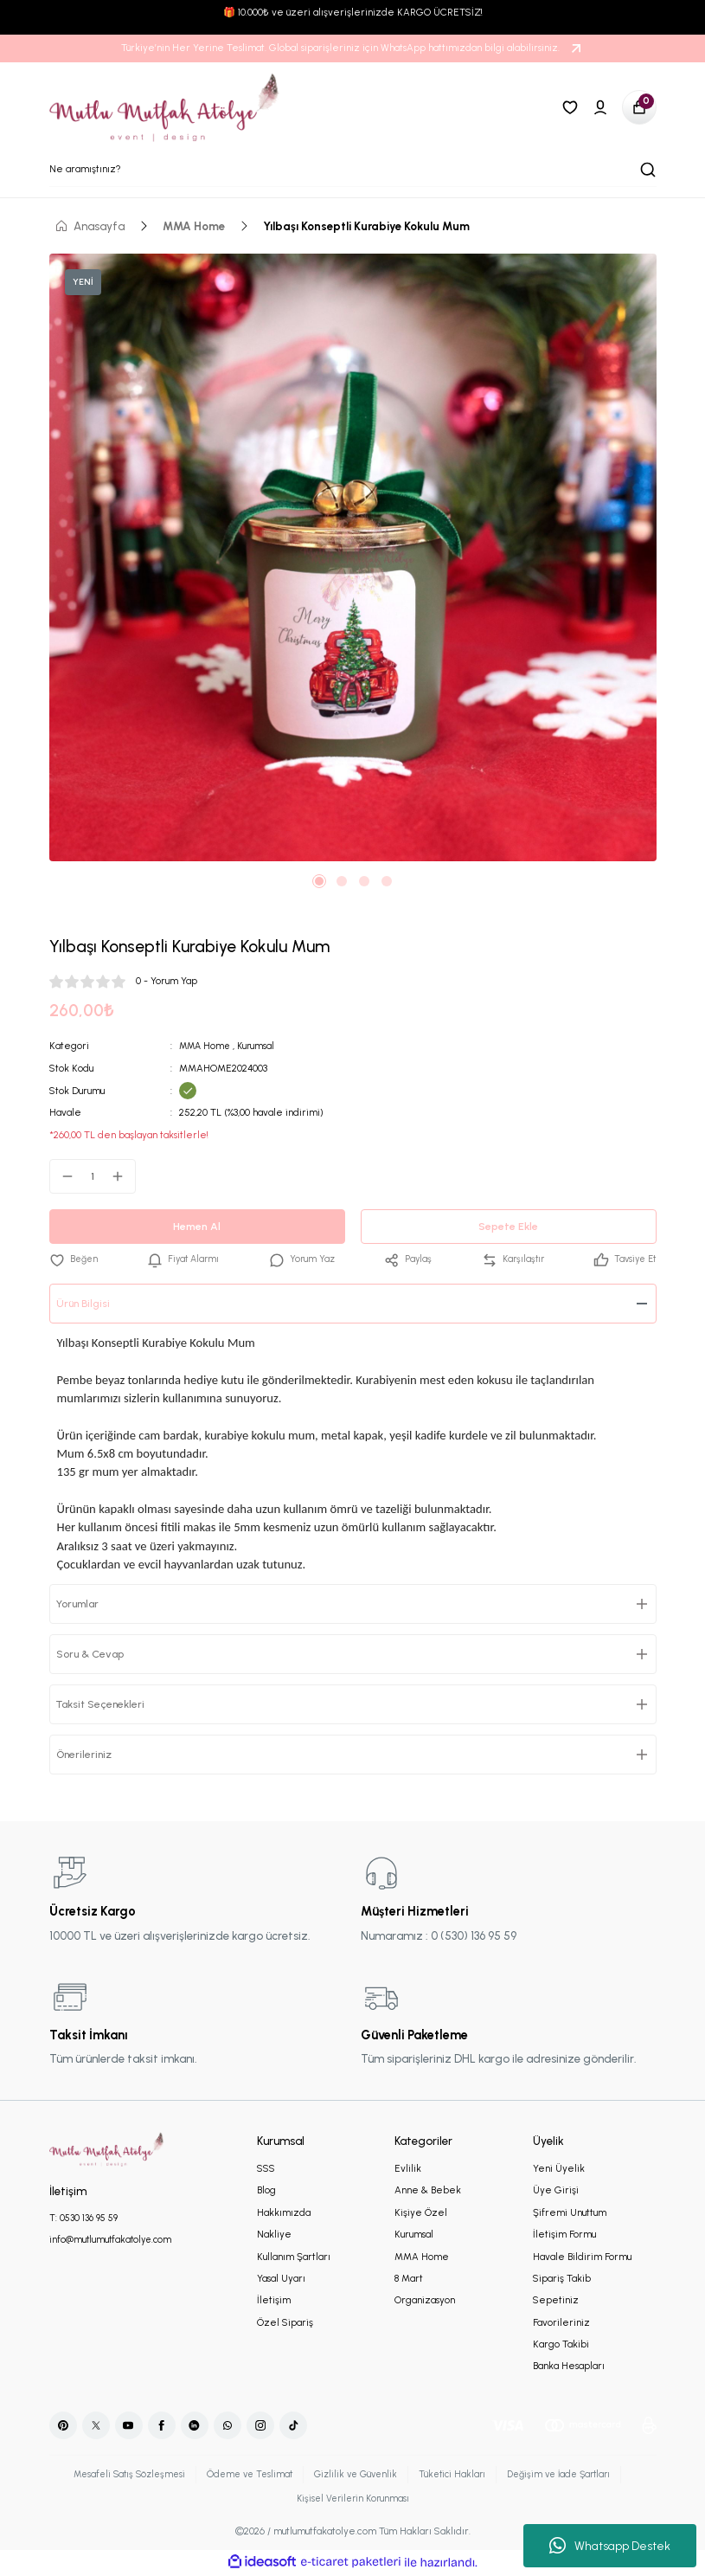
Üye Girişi (556, 2191)
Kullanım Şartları (293, 2257)
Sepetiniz (556, 2301)
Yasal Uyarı (281, 2279)
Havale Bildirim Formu (582, 2257)
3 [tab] (364, 881)
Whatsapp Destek (609, 2545)
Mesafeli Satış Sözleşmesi (117, 2475)
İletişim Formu (564, 2235)
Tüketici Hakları (457, 2475)
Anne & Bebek (427, 2191)
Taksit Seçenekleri (105, 1704)
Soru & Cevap (94, 1654)
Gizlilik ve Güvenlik (356, 2475)
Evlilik (407, 2169)
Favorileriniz (561, 2322)
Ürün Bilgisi (86, 1304)
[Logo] (165, 107)
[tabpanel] (353, 557)
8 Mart (408, 2279)
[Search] (353, 169)
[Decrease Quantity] (62, 1176)
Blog (266, 2191)
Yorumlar (82, 1604)
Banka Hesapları (569, 2366)
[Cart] (639, 107)
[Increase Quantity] (123, 1176)
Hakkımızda (284, 2212)
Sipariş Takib (562, 2279)
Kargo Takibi (561, 2345)
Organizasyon (424, 2301)
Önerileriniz (87, 1754)
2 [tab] (342, 881)
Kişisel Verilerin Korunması (353, 2500)
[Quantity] (92, 1176)
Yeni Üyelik (559, 2169)
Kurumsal (259, 1046)
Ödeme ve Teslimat (244, 2475)
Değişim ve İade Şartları (570, 2475)
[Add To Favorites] (74, 1260)
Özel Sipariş (285, 2322)
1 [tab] (319, 881)
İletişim (274, 2301)
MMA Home (206, 1046)
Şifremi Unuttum (569, 2212)
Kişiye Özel (420, 2212)
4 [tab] (387, 881)
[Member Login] (600, 107)
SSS (266, 2169)
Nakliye (274, 2235)
